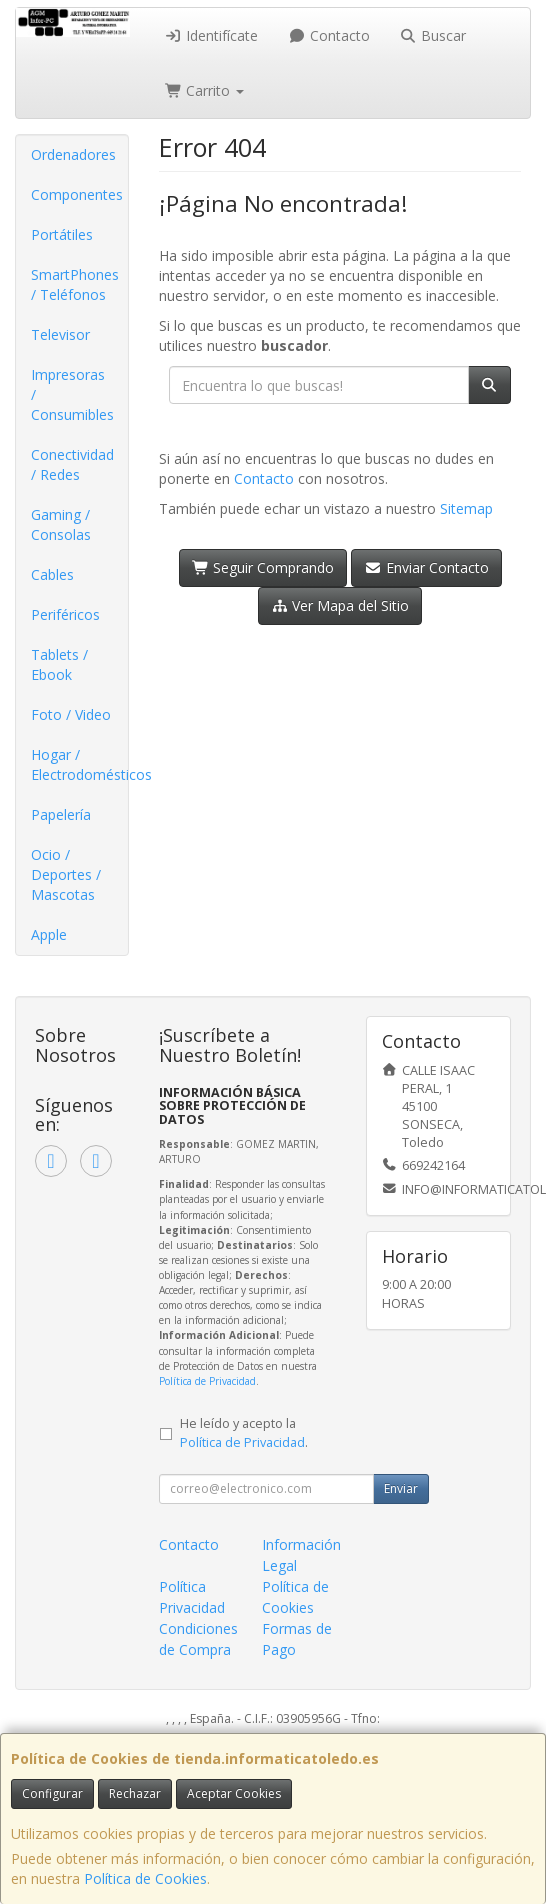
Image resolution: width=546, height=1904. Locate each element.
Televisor (60, 334)
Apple (49, 934)
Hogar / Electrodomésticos (79, 764)
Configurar (52, 1793)
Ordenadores (73, 154)
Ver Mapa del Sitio (340, 605)
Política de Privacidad (207, 1381)
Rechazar (135, 1793)
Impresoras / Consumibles (72, 394)
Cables (52, 574)
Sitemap (466, 508)
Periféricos (65, 614)
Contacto (329, 35)
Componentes (77, 194)
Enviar (401, 1488)
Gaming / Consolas (61, 524)
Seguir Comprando (263, 567)
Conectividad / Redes (72, 464)
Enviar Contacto (426, 567)
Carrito (205, 90)
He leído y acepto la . (244, 1433)
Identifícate (212, 35)
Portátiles (62, 234)
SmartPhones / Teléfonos (75, 284)
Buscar (433, 35)
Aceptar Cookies (234, 1793)
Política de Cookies (145, 1878)
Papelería (61, 814)
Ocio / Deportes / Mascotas (66, 874)
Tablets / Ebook (59, 664)
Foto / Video (71, 714)
